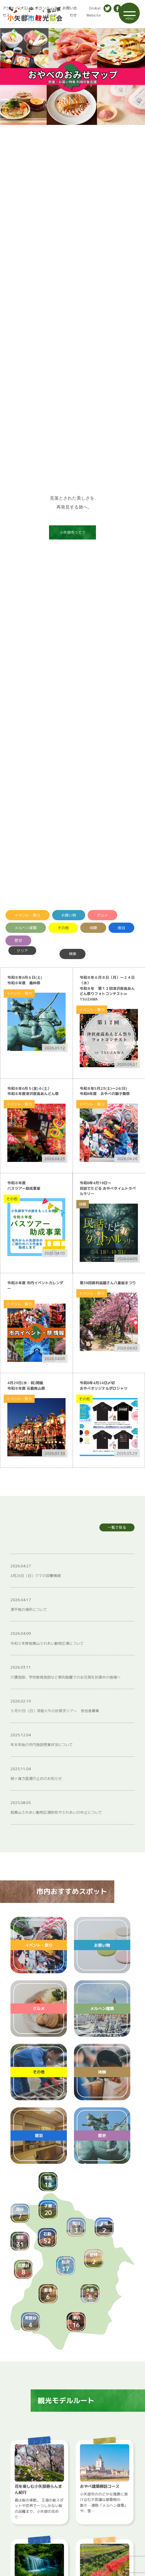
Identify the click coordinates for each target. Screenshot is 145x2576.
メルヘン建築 (26, 927)
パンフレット (22, 12)
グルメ (102, 915)
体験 (93, 927)
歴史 (18, 940)
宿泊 (121, 927)
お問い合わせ (69, 12)
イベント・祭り (27, 915)
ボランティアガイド (46, 12)
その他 (63, 927)
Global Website (91, 12)
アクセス (5, 12)
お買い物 (68, 915)
